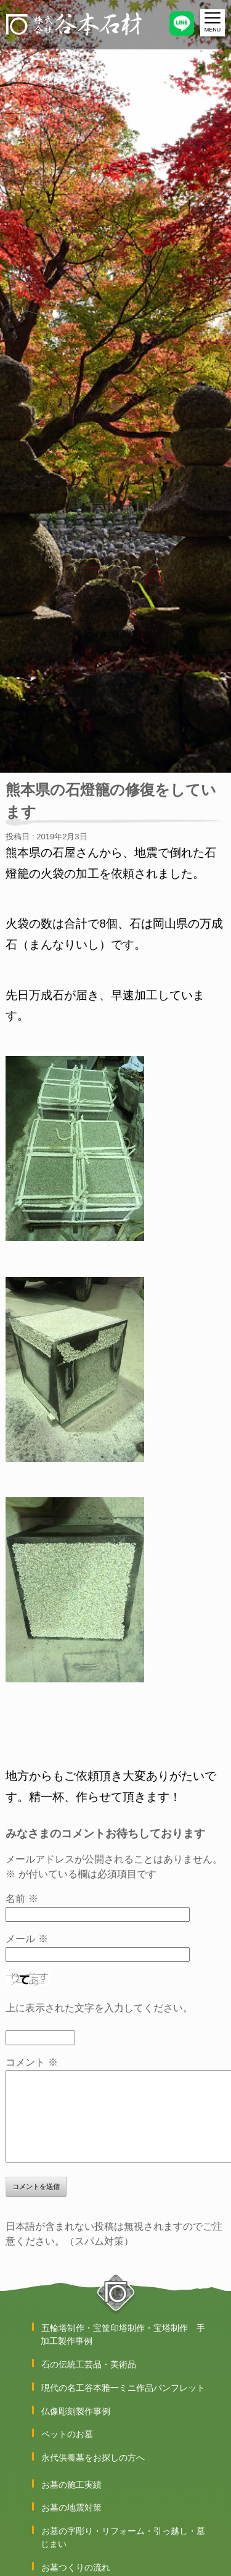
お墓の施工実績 (71, 2485)
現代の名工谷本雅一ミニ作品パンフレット (123, 2388)
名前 (22, 1898)
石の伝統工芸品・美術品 (88, 2364)
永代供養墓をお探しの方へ (93, 2457)
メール (26, 1939)
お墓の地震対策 (71, 2507)
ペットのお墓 (67, 2434)
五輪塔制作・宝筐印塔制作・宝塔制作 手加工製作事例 (123, 2334)
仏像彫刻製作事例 (75, 2411)
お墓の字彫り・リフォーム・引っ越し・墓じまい (123, 2537)
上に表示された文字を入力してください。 (99, 2008)
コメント (31, 2062)
